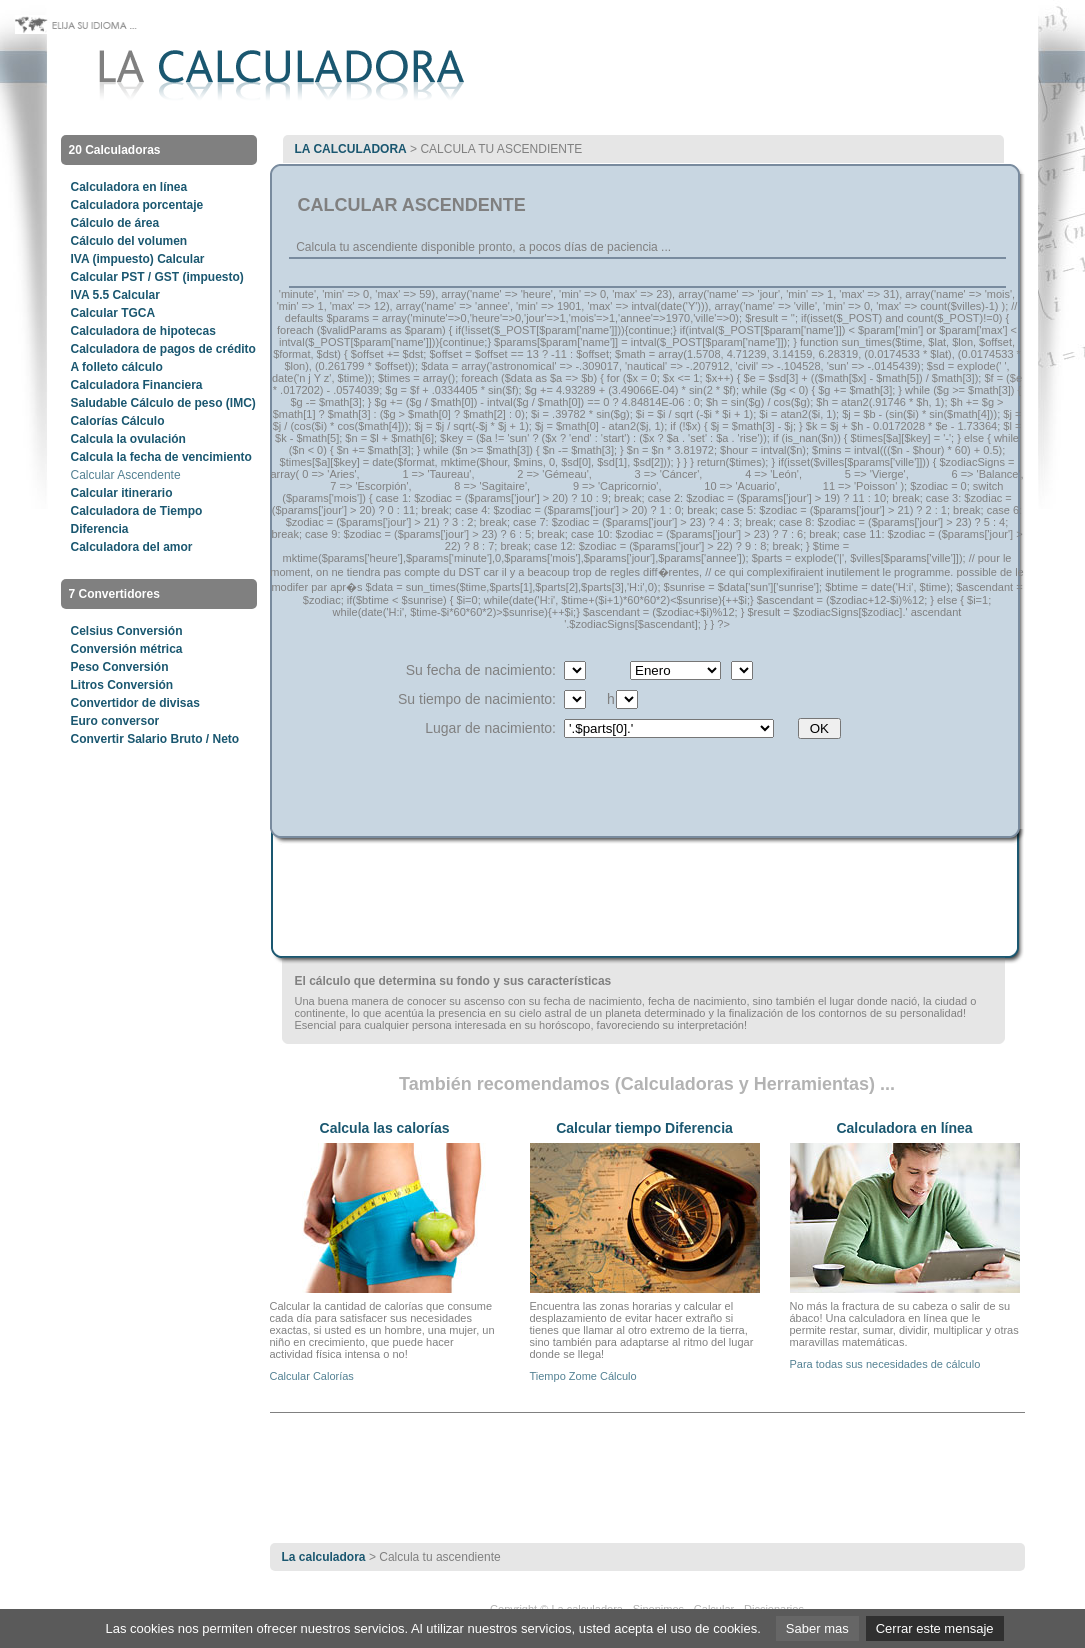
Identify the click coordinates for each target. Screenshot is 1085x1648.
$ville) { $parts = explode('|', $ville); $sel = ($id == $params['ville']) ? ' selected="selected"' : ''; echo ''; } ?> (669, 728)
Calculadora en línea (129, 187)
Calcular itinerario (122, 493)
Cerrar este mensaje (935, 1628)
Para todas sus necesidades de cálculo (885, 1364)
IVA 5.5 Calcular (115, 295)
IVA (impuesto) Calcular (138, 259)
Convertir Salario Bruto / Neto (155, 739)
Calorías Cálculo (118, 421)
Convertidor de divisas (135, 703)
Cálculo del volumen (129, 241)
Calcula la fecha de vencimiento (161, 457)
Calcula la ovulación (128, 439)
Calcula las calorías (385, 1128)
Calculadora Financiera (137, 385)
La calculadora (351, 149)
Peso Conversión (120, 667)
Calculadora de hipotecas (143, 331)
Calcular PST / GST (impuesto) (157, 277)
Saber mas (817, 1628)
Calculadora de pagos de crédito (163, 349)
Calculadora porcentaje (137, 205)
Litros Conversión (122, 685)
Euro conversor (115, 721)
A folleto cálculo (117, 367)
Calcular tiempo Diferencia (644, 1128)
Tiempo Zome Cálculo (583, 1376)
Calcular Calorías (312, 1376)
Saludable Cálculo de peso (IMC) (163, 403)
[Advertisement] (647, 278)
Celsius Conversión (127, 631)
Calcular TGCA (113, 313)
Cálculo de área (115, 223)
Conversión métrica (127, 649)
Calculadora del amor (132, 547)
